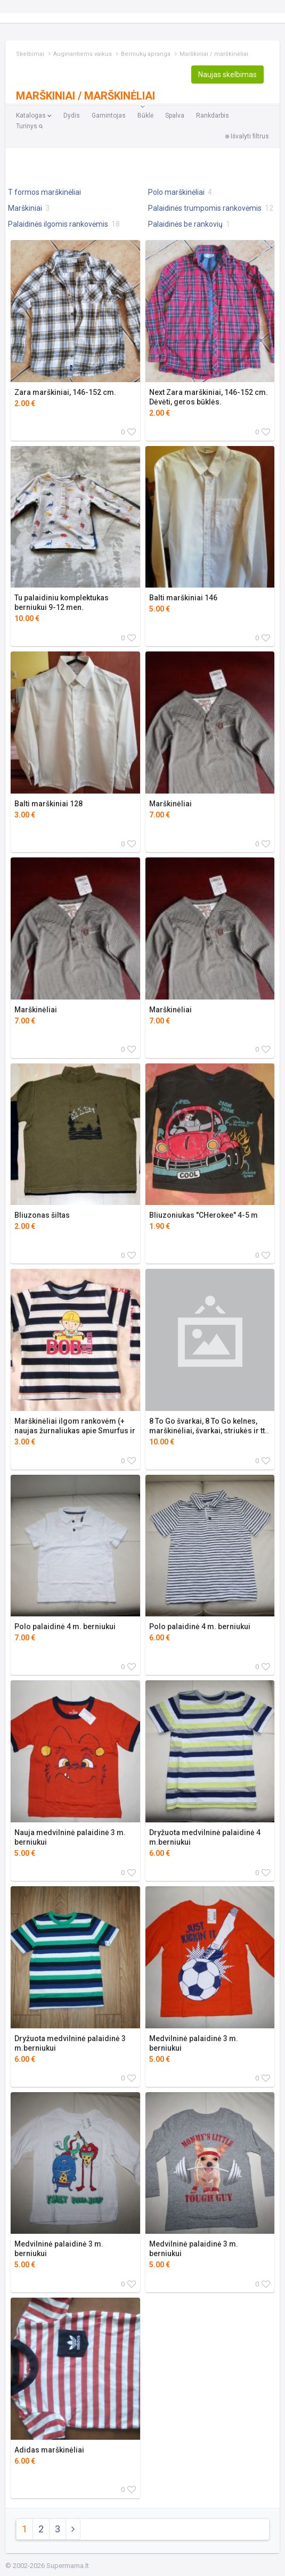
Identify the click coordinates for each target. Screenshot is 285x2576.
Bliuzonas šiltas (42, 1215)
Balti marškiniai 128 (48, 803)
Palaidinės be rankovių (189, 224)
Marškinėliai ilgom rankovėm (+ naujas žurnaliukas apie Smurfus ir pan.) (74, 1430)
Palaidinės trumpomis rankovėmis (210, 208)
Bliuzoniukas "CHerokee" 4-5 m (203, 1215)
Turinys (29, 126)
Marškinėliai (170, 803)
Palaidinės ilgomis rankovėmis (64, 224)
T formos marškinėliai (45, 192)
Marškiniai (29, 208)
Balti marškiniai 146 (183, 597)
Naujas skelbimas (227, 74)
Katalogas (34, 115)
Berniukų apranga (145, 54)
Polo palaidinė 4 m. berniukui (65, 1626)
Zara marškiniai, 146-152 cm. (65, 392)
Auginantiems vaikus (82, 54)
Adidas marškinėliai (49, 2450)
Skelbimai (30, 54)
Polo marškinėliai (180, 192)
